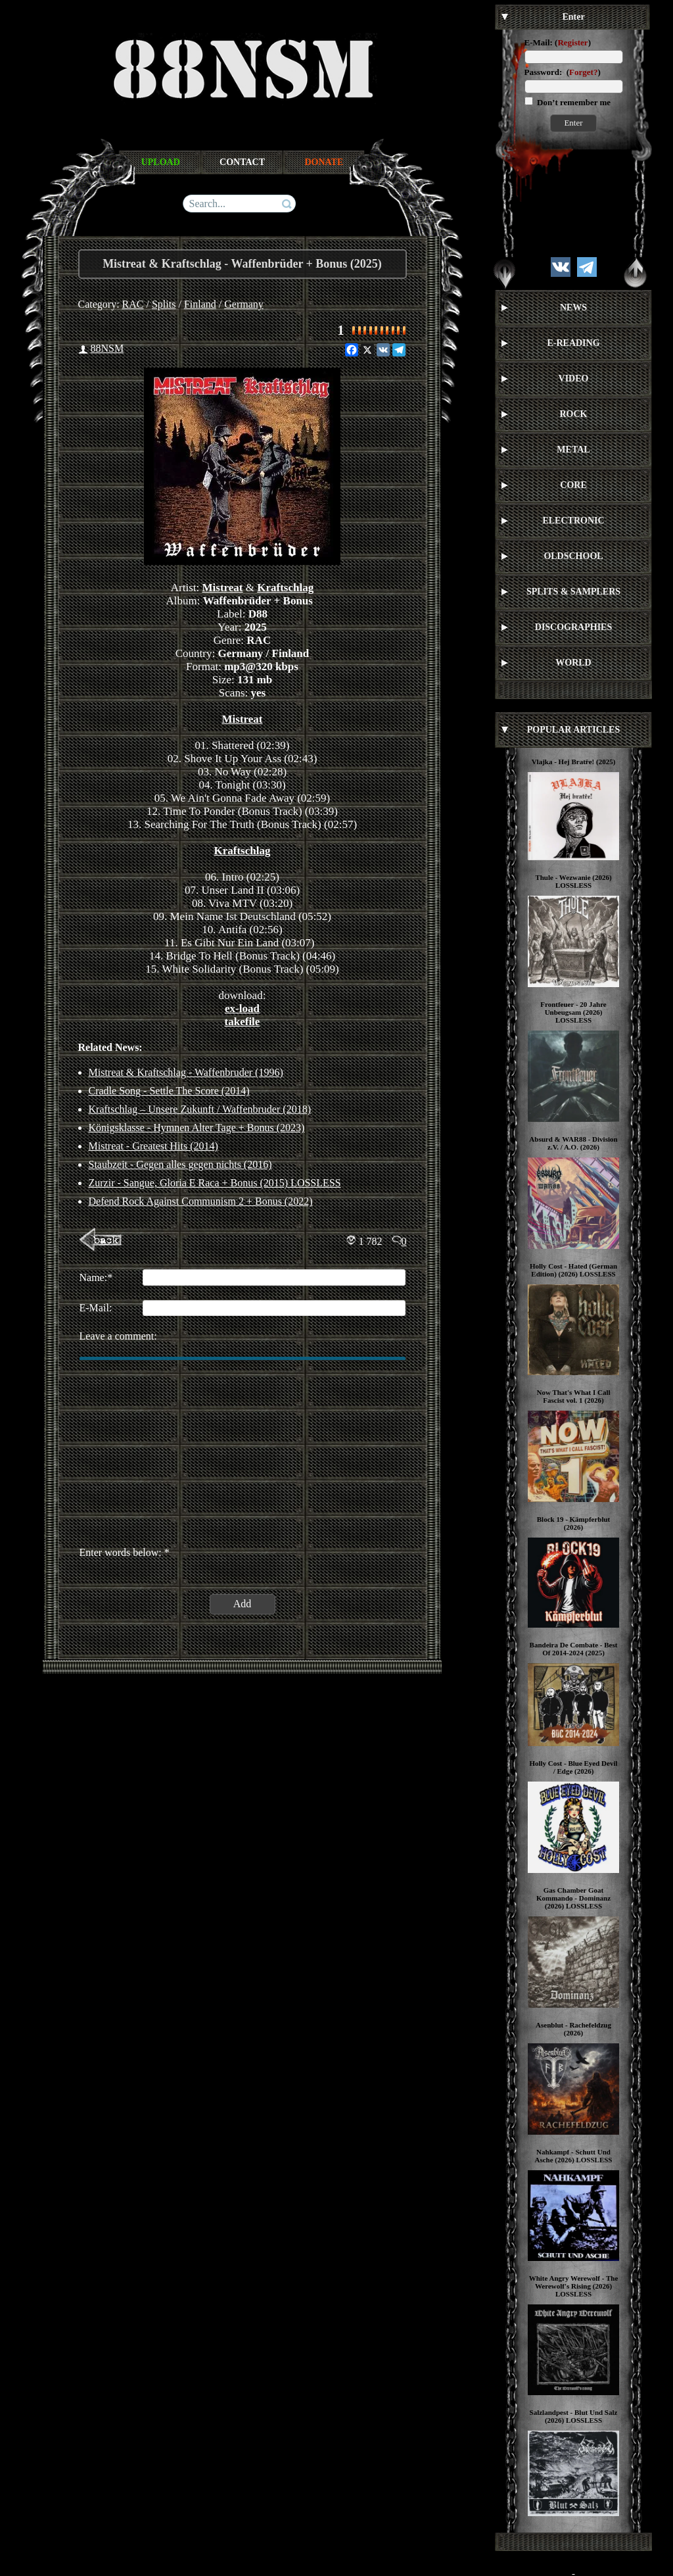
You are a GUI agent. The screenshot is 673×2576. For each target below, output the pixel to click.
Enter (573, 123)
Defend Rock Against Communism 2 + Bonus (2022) (201, 1201)
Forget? (583, 72)
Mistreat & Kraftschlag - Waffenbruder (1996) (186, 1072)
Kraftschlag (285, 587)
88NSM (107, 348)
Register (572, 42)
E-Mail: (538, 42)
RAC (133, 304)
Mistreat (222, 587)
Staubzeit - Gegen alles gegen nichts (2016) (180, 1164)
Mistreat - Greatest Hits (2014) (153, 1146)
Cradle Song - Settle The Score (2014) (169, 1090)
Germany (244, 304)
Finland (200, 304)
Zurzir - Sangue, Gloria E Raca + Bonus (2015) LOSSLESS (215, 1182)
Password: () (562, 72)
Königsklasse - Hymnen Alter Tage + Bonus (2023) (197, 1127)
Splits (163, 304)
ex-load (242, 1008)
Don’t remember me (573, 102)
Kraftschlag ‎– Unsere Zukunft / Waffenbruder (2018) (200, 1109)
